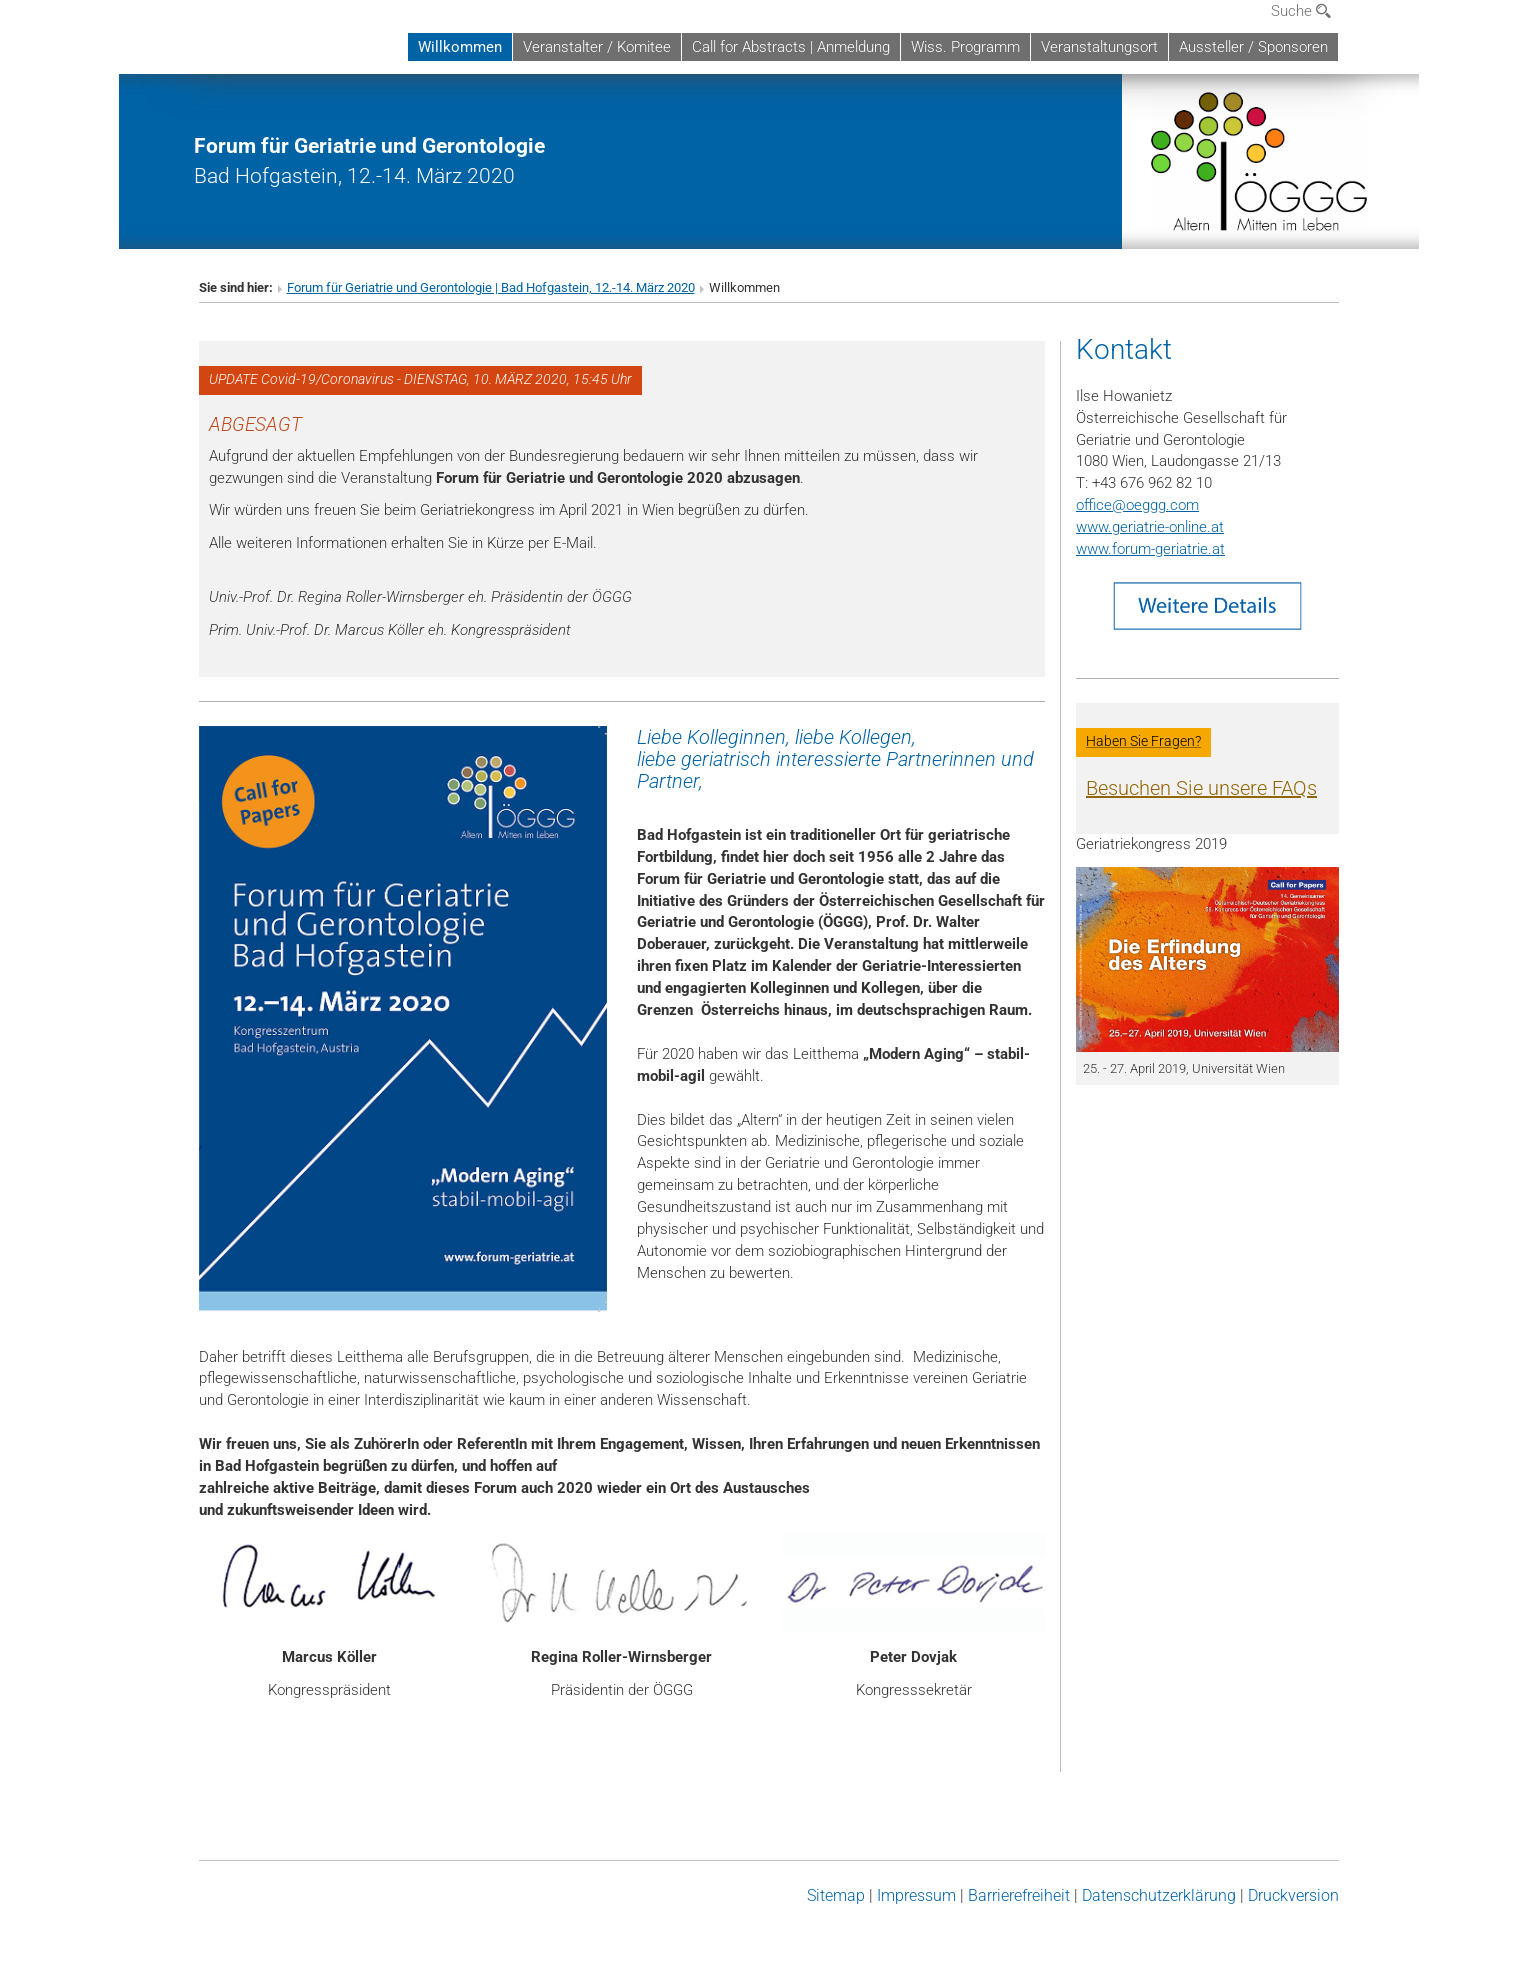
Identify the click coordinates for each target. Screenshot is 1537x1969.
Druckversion (1293, 1895)
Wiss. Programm (965, 47)
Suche (1301, 11)
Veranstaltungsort (1099, 47)
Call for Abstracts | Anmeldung (791, 47)
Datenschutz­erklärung (1159, 1895)
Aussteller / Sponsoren (1253, 47)
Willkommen (460, 47)
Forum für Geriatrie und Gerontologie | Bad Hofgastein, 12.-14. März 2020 (491, 287)
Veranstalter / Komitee (597, 47)
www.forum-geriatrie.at (1150, 549)
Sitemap (836, 1895)
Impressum (916, 1895)
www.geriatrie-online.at (1150, 527)
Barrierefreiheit (1019, 1895)
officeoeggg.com (1137, 505)
